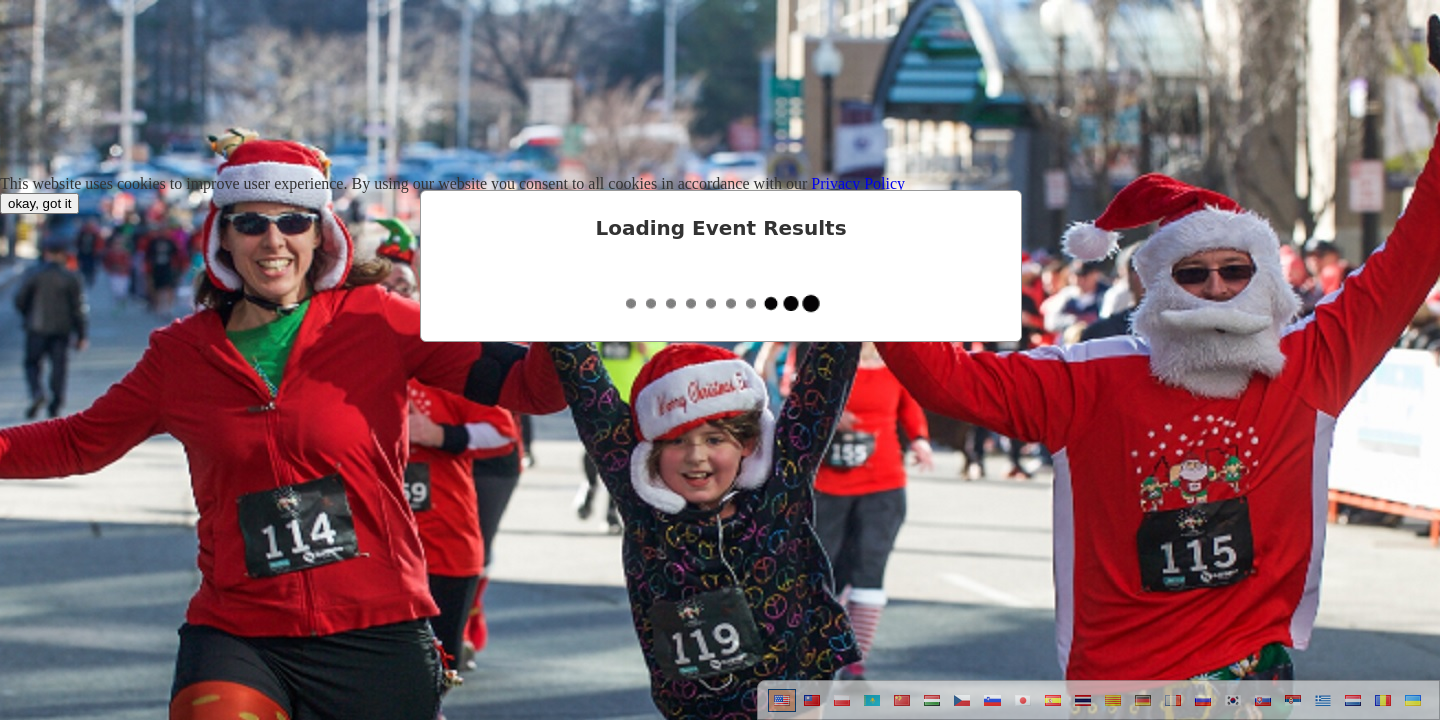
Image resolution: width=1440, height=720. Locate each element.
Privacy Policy (858, 183)
